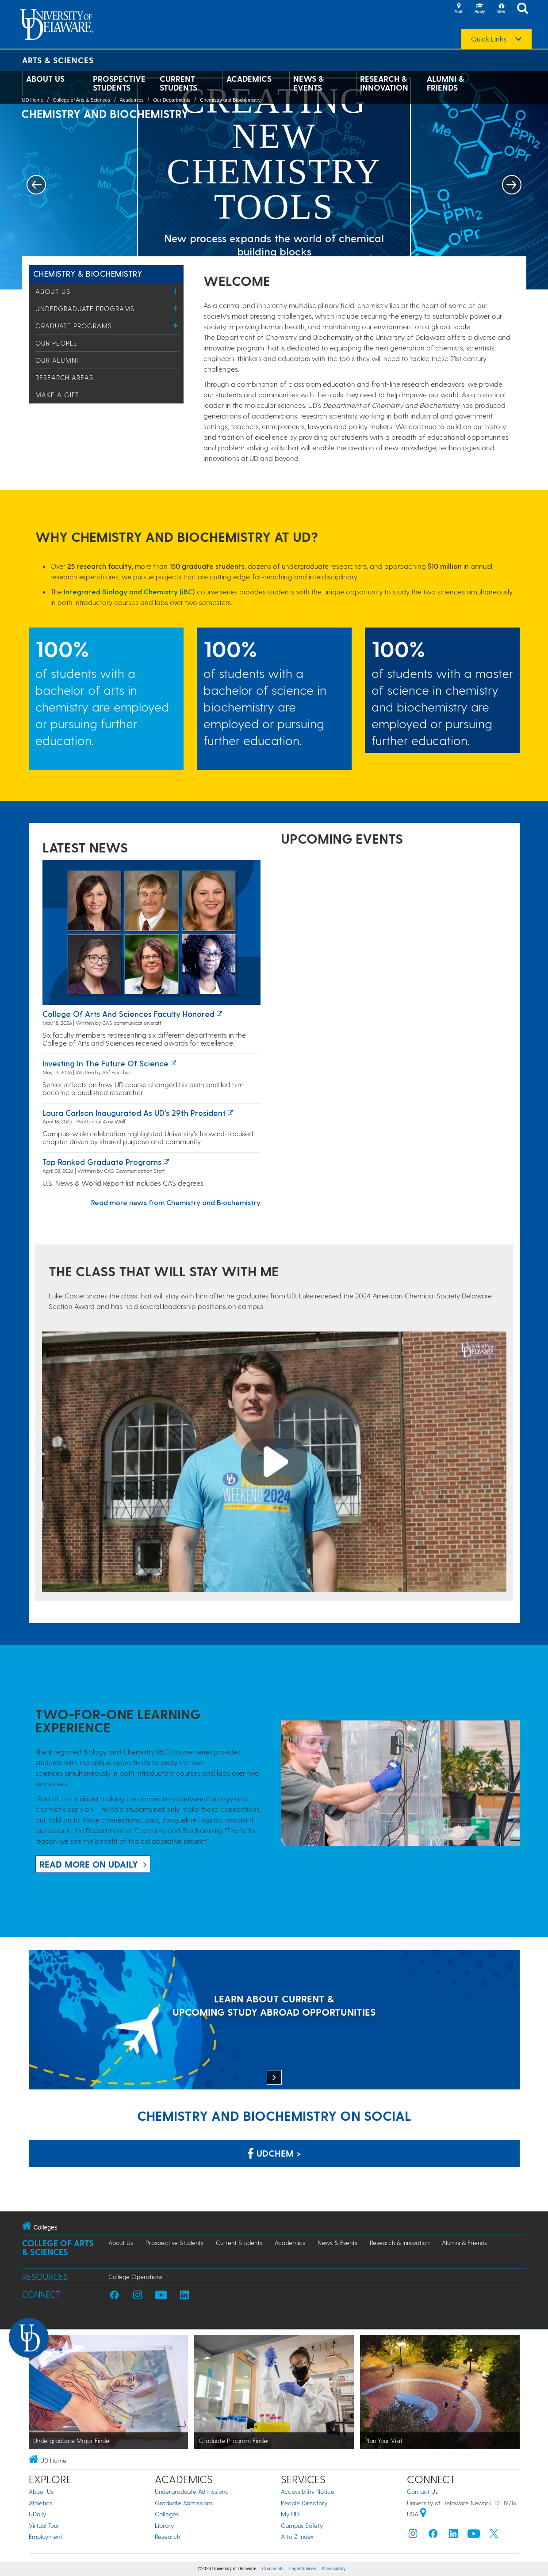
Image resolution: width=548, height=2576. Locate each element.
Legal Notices (302, 2568)
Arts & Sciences (58, 60)
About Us (45, 78)
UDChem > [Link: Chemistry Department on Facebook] (274, 2153)
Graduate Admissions (184, 2503)
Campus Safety (302, 2525)
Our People (56, 343)
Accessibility (333, 2568)
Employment (45, 2536)
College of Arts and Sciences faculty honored (128, 1013)
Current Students (178, 83)
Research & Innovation (384, 83)
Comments (273, 2568)
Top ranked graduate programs (101, 1161)
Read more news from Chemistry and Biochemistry (176, 1202)
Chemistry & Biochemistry (87, 273)
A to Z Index (297, 2536)
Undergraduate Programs (84, 308)
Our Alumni (56, 360)
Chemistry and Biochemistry (230, 100)
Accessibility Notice (307, 2491)
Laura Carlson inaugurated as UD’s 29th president (134, 1112)
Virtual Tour (44, 2525)
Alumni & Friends (445, 83)
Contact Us (422, 2491)
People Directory (304, 2503)
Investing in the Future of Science (105, 1063)
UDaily (37, 2514)
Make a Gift (57, 395)
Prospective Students (119, 83)
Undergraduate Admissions (191, 2491)
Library (164, 2525)
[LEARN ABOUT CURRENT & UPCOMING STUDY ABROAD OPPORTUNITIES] (274, 2020)
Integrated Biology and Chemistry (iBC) (129, 591)
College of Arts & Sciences (81, 100)
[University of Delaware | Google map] (423, 2514)
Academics (249, 78)
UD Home (32, 100)
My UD (290, 2514)
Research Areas (64, 377)
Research (167, 2536)
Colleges (167, 2514)
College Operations (135, 2276)
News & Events (308, 83)
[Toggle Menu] (175, 291)
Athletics (40, 2503)
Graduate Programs (73, 326)
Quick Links (488, 39)
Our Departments (171, 100)
